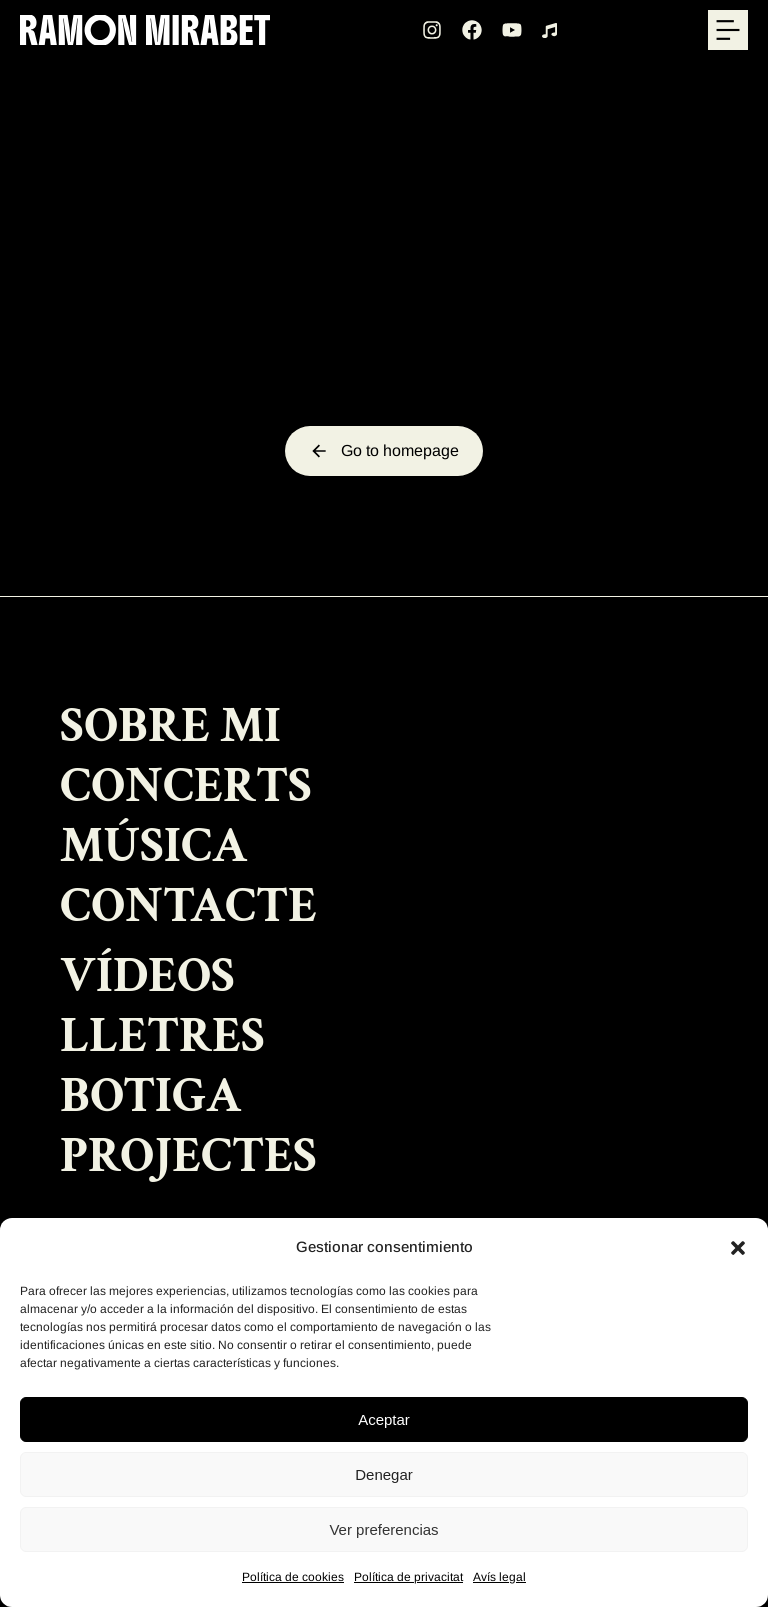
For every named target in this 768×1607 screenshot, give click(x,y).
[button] (738, 1248)
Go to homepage (384, 451)
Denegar (384, 1474)
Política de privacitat (408, 1577)
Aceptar (384, 1419)
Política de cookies (293, 1577)
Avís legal (499, 1577)
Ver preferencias (383, 1529)
